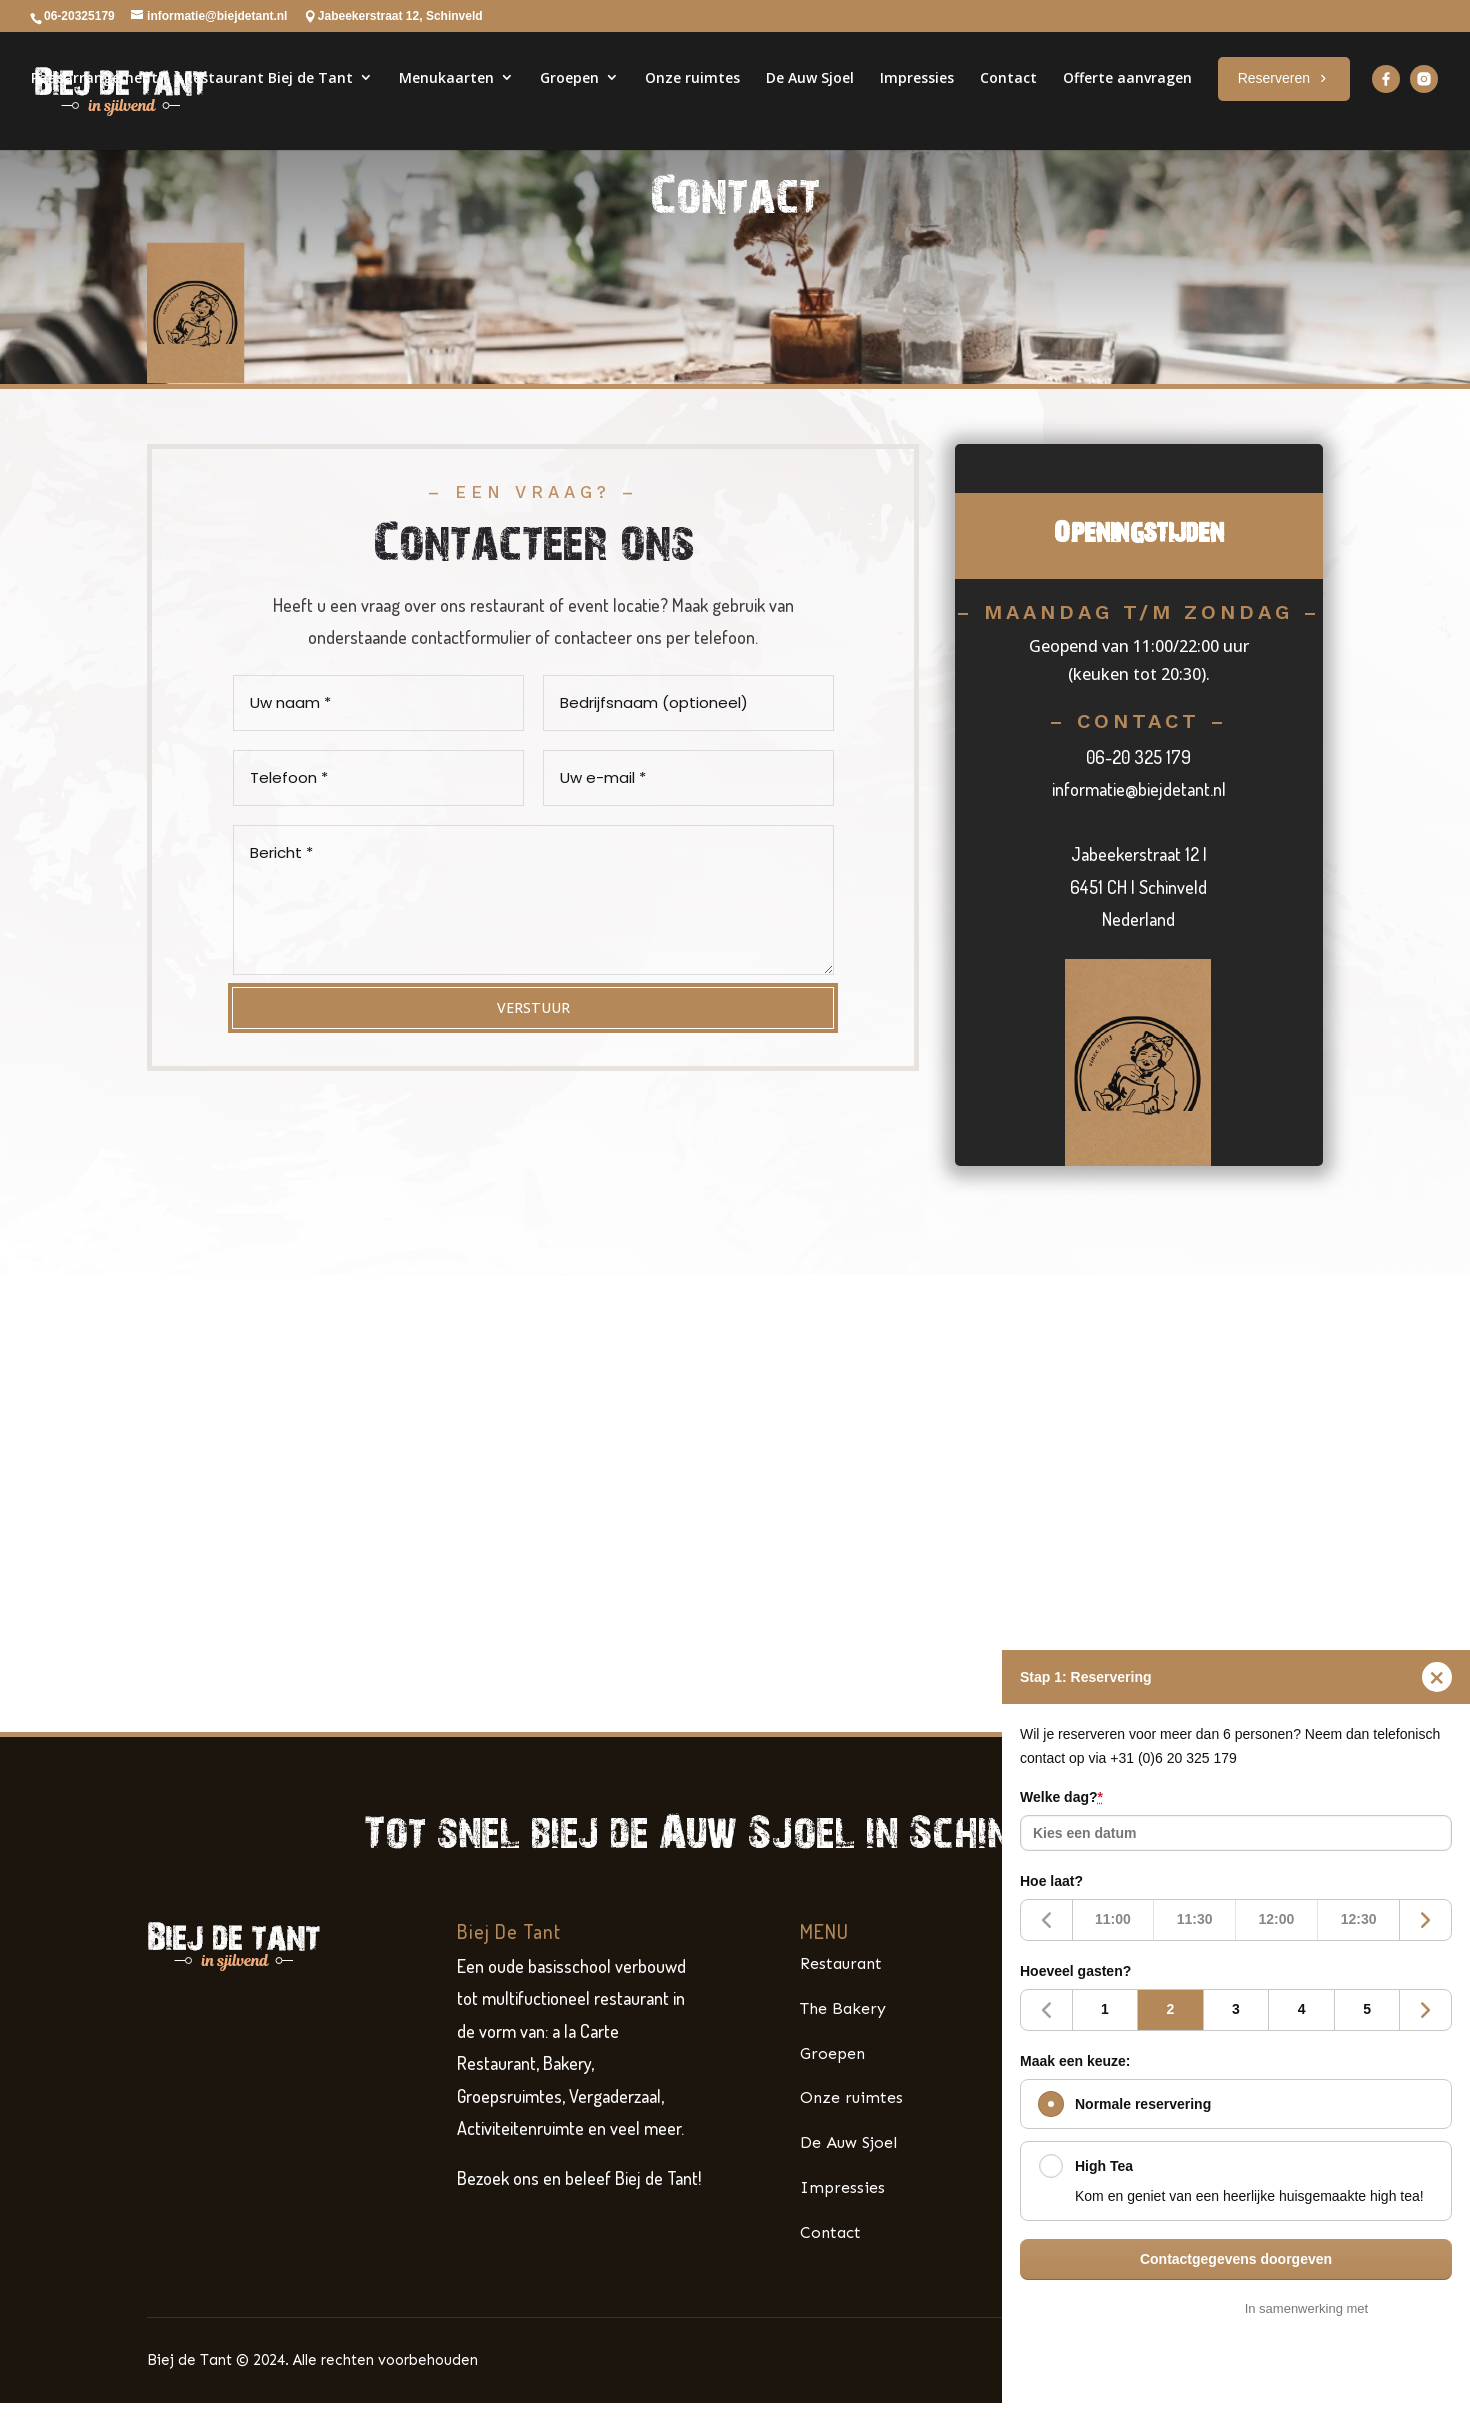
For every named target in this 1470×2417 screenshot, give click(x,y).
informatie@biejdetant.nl (1139, 820)
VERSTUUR (533, 1039)
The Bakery (843, 2039)
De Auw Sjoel (810, 102)
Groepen (569, 102)
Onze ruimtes (692, 102)
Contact (1008, 102)
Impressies (917, 102)
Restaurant (841, 1994)
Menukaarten (446, 102)
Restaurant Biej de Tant (268, 102)
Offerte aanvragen (1127, 102)
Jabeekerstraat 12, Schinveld (400, 16)
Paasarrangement (94, 102)
